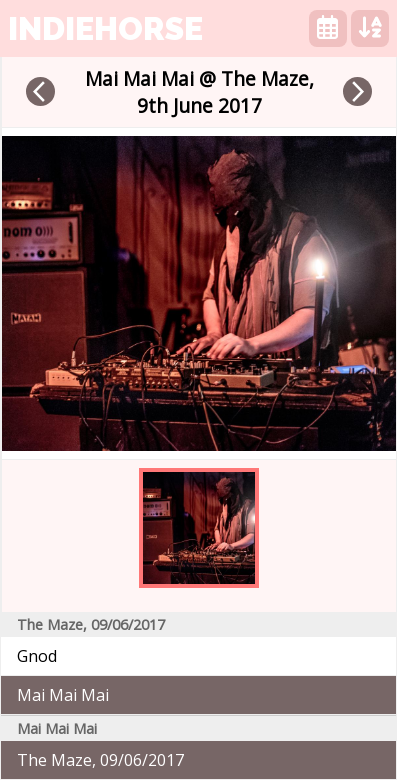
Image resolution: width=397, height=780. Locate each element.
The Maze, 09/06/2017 (100, 760)
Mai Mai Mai (63, 695)
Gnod (37, 656)
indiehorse (105, 28)
